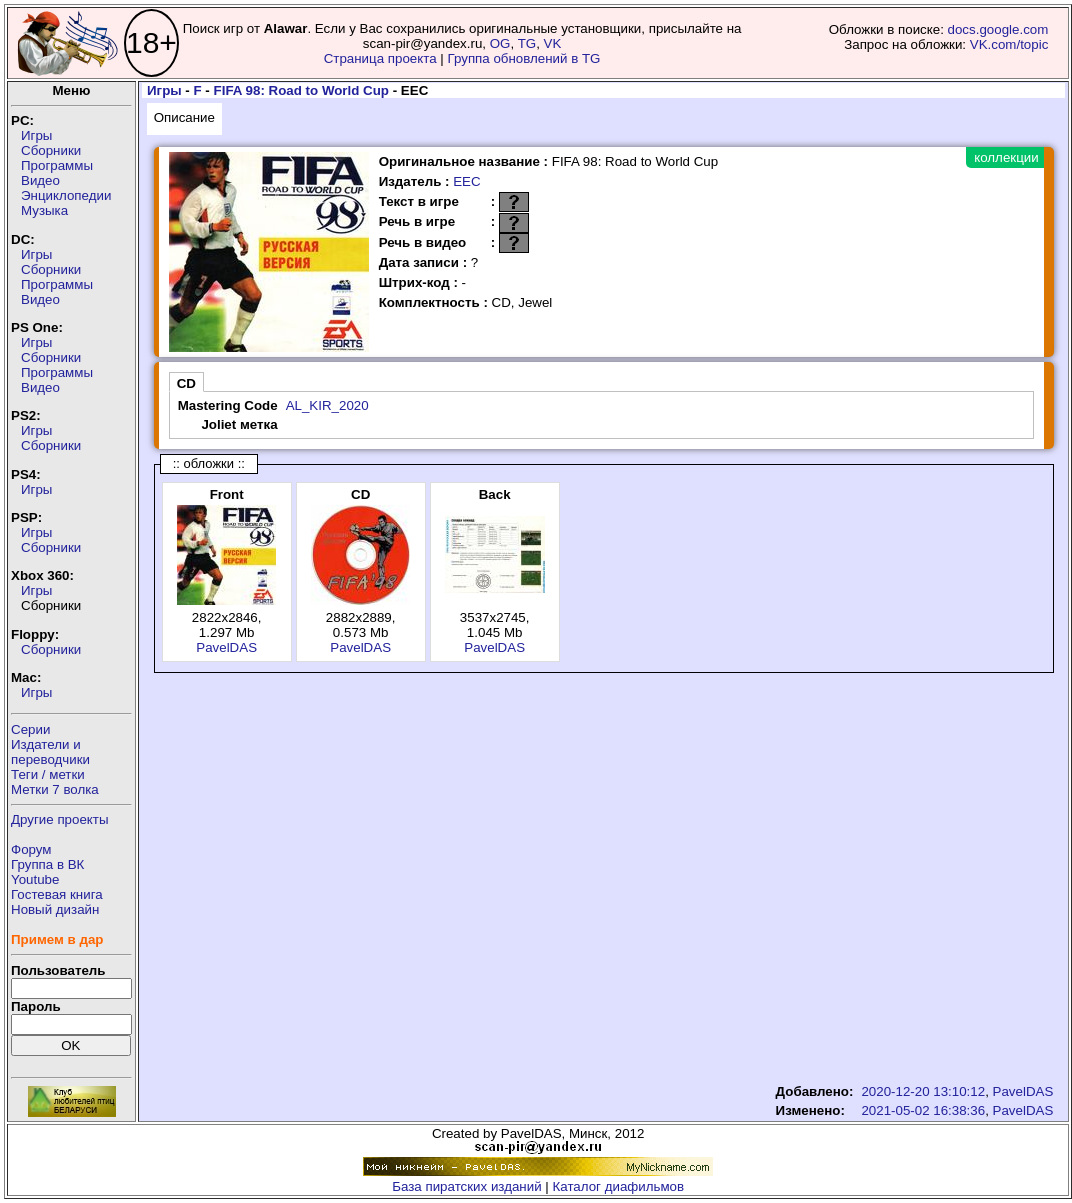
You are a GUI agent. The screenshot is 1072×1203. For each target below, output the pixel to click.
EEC (466, 181)
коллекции (1006, 157)
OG (500, 43)
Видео (40, 180)
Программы (57, 165)
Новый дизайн (55, 909)
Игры (36, 135)
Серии (30, 729)
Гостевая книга (57, 894)
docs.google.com (998, 29)
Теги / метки (48, 774)
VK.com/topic (1009, 44)
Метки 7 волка (55, 789)
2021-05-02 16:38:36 (923, 1110)
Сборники (51, 150)
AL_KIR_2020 (327, 405)
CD (186, 383)
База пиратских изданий (466, 1186)
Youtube (35, 879)
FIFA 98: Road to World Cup (301, 90)
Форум (31, 849)
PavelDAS (226, 647)
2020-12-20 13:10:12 (923, 1091)
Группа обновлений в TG (524, 58)
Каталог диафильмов (619, 1186)
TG (527, 43)
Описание (184, 117)
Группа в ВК (47, 864)
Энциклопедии (66, 195)
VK (553, 43)
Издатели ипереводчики (50, 752)
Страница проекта (380, 58)
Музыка (44, 210)
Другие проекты (60, 819)
